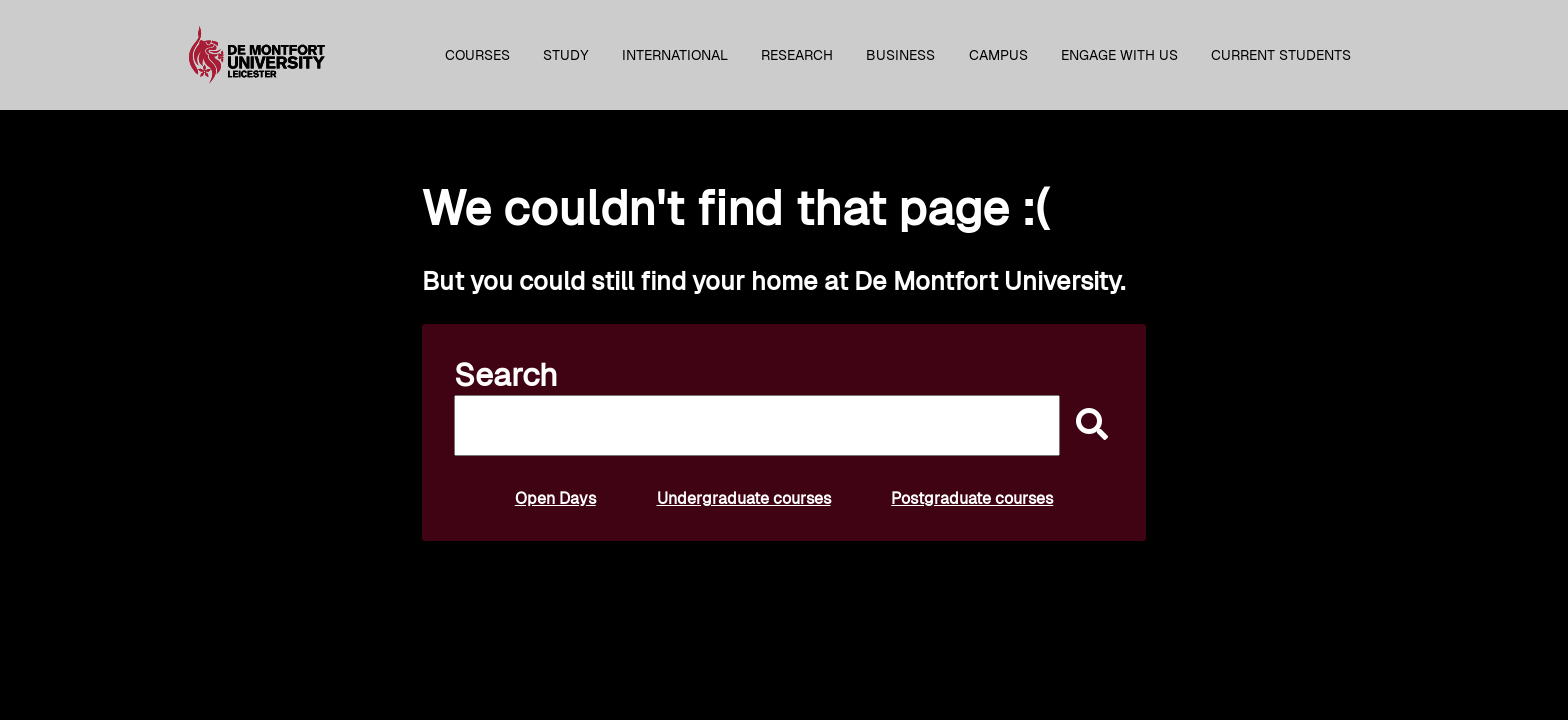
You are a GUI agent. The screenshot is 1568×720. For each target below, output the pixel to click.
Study (566, 55)
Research (797, 55)
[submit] (1087, 425)
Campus (998, 55)
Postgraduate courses (972, 498)
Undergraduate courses (744, 498)
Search (506, 375)
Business (900, 55)
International (675, 55)
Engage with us (1119, 55)
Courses (477, 55)
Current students (1281, 55)
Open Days (555, 498)
